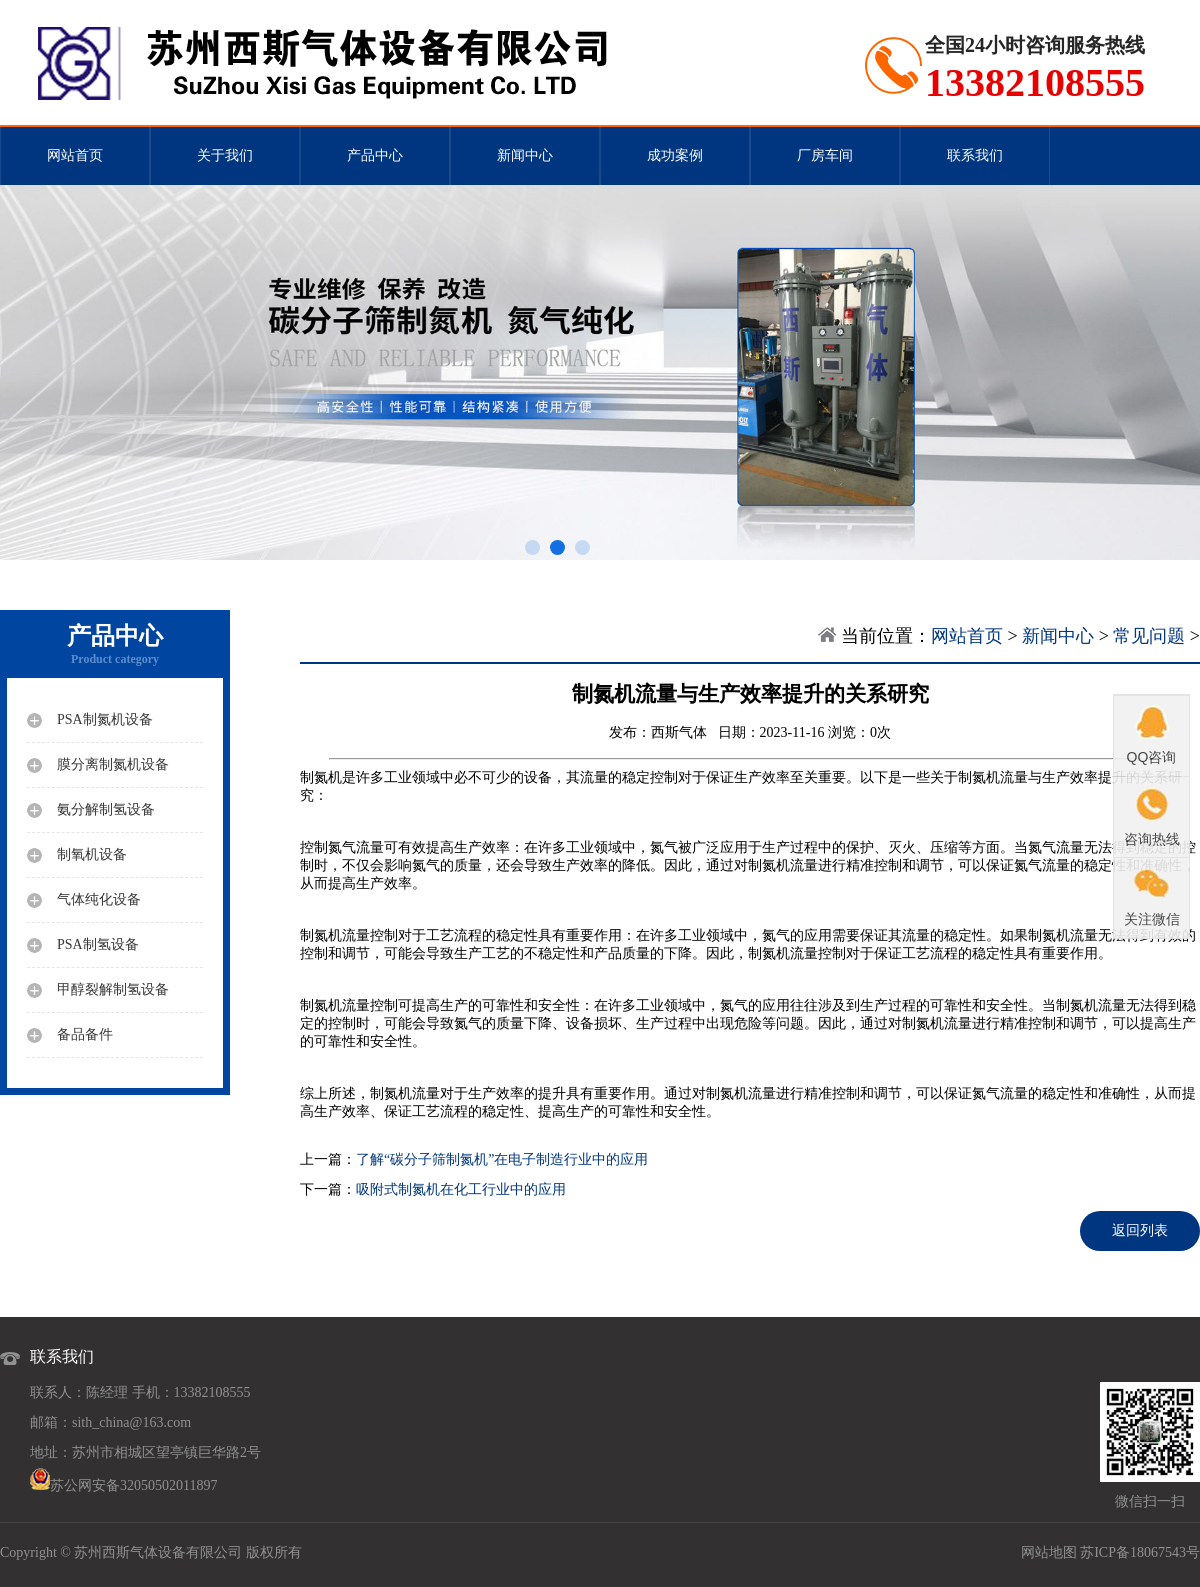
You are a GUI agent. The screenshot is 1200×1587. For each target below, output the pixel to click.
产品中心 (375, 155)
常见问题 (1149, 636)
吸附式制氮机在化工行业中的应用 (461, 1189)
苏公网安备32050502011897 (133, 1485)
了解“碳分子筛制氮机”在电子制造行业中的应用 (502, 1159)
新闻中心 (525, 155)
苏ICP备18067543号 (1140, 1552)
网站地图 (1049, 1552)
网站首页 (75, 155)
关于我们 (225, 155)
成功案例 (675, 155)
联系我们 (975, 155)
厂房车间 (825, 155)
